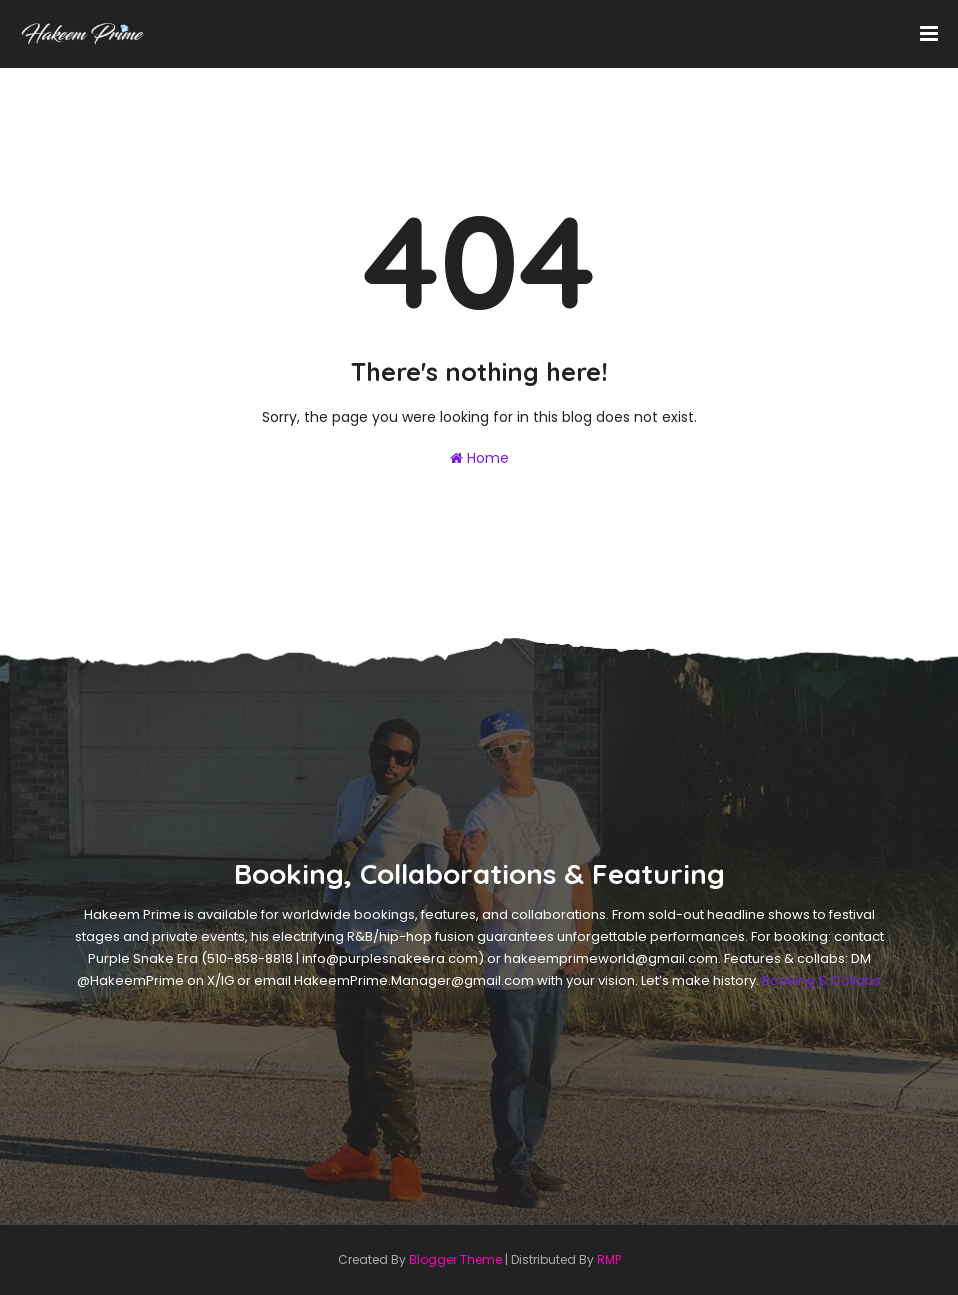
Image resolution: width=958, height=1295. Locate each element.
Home (479, 458)
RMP (609, 1259)
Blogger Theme (455, 1259)
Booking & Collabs (821, 980)
